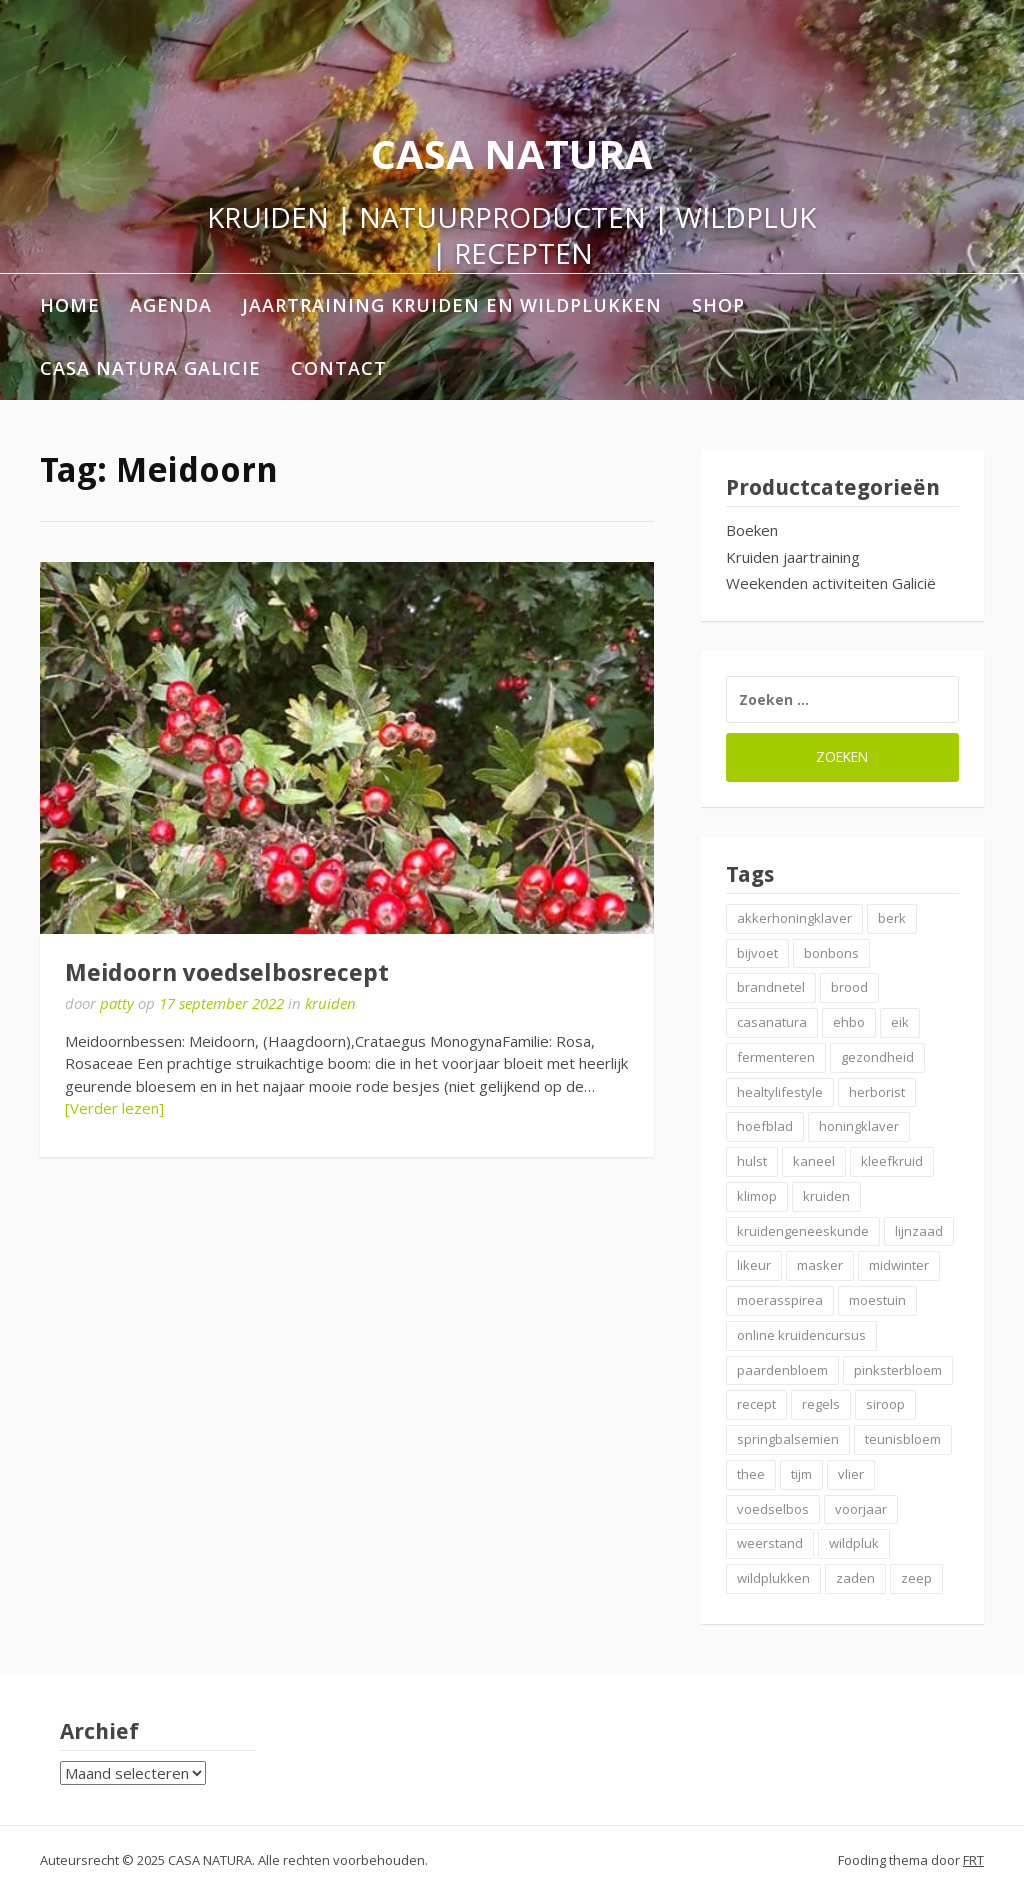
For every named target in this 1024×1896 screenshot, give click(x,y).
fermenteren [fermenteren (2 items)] (776, 1057)
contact (339, 368)
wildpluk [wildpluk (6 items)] (854, 1543)
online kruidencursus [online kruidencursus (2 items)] (801, 1335)
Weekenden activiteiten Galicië (831, 583)
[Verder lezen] (114, 1108)
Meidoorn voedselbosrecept (227, 973)
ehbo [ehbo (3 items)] (849, 1022)
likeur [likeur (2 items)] (754, 1265)
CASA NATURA (512, 153)
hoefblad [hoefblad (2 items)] (765, 1126)
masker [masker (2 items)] (820, 1265)
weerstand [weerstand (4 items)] (770, 1543)
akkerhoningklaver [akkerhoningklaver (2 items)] (794, 918)
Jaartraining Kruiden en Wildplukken (452, 305)
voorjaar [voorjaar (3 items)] (861, 1509)
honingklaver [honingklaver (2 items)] (859, 1126)
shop (718, 305)
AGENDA (171, 305)
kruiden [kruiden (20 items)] (826, 1196)
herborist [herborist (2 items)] (877, 1092)
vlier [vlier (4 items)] (851, 1474)
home (70, 305)
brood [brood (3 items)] (849, 987)
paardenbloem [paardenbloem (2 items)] (782, 1370)
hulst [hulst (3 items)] (752, 1161)
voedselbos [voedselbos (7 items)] (773, 1509)
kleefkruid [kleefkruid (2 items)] (892, 1161)
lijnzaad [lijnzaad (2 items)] (919, 1231)
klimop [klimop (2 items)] (757, 1196)
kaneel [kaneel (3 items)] (814, 1161)
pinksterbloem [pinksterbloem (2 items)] (898, 1370)
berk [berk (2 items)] (892, 918)
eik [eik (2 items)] (900, 1022)
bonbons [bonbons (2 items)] (831, 953)
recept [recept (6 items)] (756, 1404)
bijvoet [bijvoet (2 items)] (757, 953)
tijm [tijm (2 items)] (801, 1474)
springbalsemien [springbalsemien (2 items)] (788, 1439)
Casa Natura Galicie (150, 368)
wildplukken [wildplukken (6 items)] (773, 1578)
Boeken (752, 530)
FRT (973, 1860)
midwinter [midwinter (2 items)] (899, 1265)
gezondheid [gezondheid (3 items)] (877, 1057)
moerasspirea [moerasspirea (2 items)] (780, 1300)
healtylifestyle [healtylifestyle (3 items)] (780, 1092)
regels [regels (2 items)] (821, 1404)
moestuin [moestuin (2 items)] (877, 1300)
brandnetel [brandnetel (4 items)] (771, 987)
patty (117, 1003)
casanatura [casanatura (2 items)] (772, 1022)
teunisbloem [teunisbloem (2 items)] (903, 1439)
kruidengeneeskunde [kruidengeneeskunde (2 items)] (803, 1231)
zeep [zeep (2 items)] (916, 1578)
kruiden (330, 1003)
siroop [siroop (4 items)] (885, 1404)
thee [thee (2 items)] (751, 1474)
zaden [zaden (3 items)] (855, 1578)
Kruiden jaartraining (793, 557)
